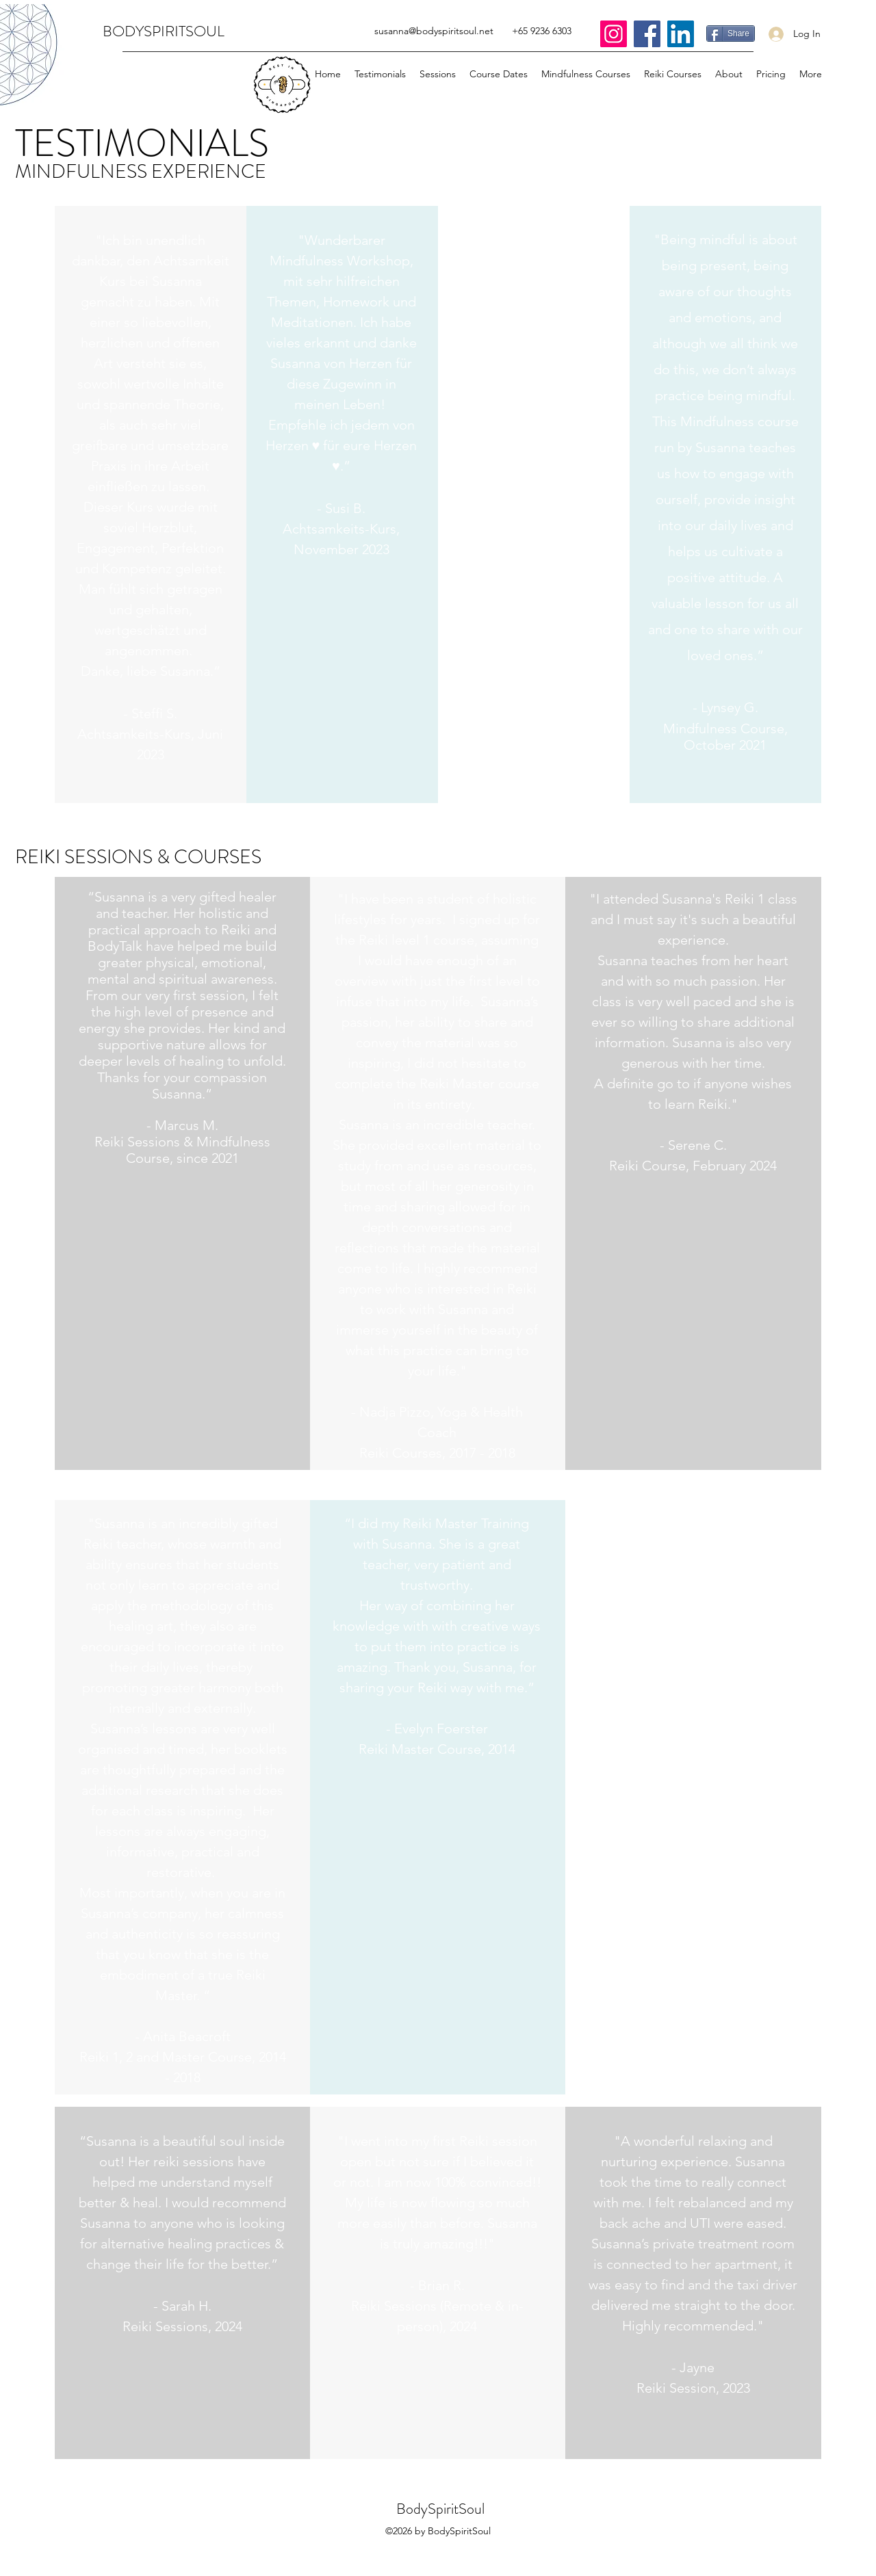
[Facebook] (647, 34)
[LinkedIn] (680, 34)
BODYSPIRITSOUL (163, 31)
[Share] (730, 33)
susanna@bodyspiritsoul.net (433, 31)
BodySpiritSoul (440, 2508)
